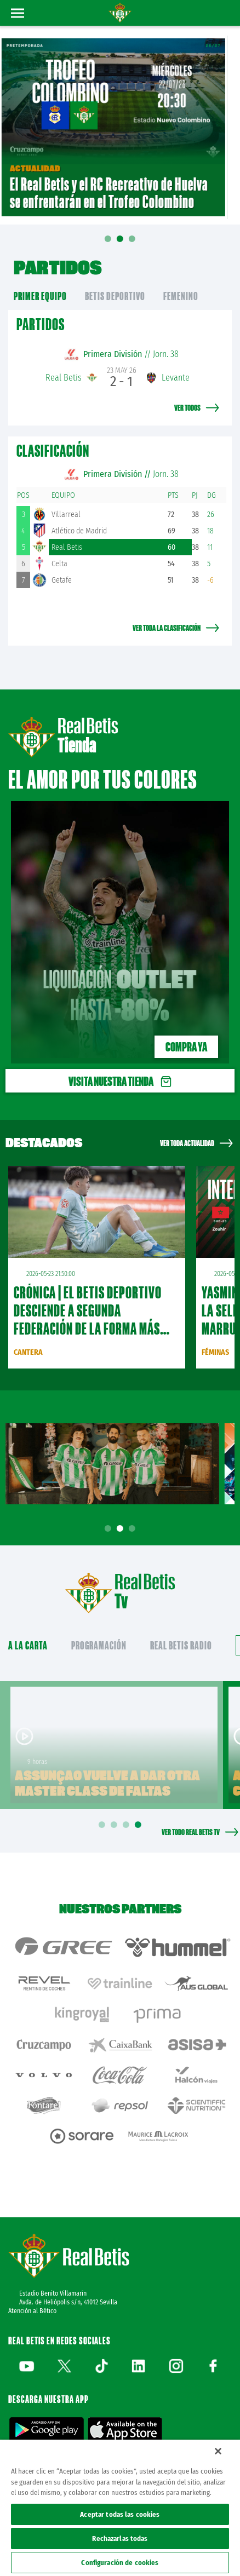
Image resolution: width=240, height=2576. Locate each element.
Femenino (180, 296)
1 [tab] (109, 1529)
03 (132, 242)
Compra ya (186, 1046)
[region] (120, 2508)
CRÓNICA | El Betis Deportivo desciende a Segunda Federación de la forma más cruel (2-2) (88, 1319)
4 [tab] (139, 1825)
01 (108, 246)
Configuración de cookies (119, 2562)
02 (120, 242)
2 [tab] (121, 1529)
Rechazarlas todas (119, 2538)
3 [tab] (133, 1529)
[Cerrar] (218, 2451)
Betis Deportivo (115, 296)
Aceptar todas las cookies (119, 2514)
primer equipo (40, 296)
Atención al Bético (32, 2311)
